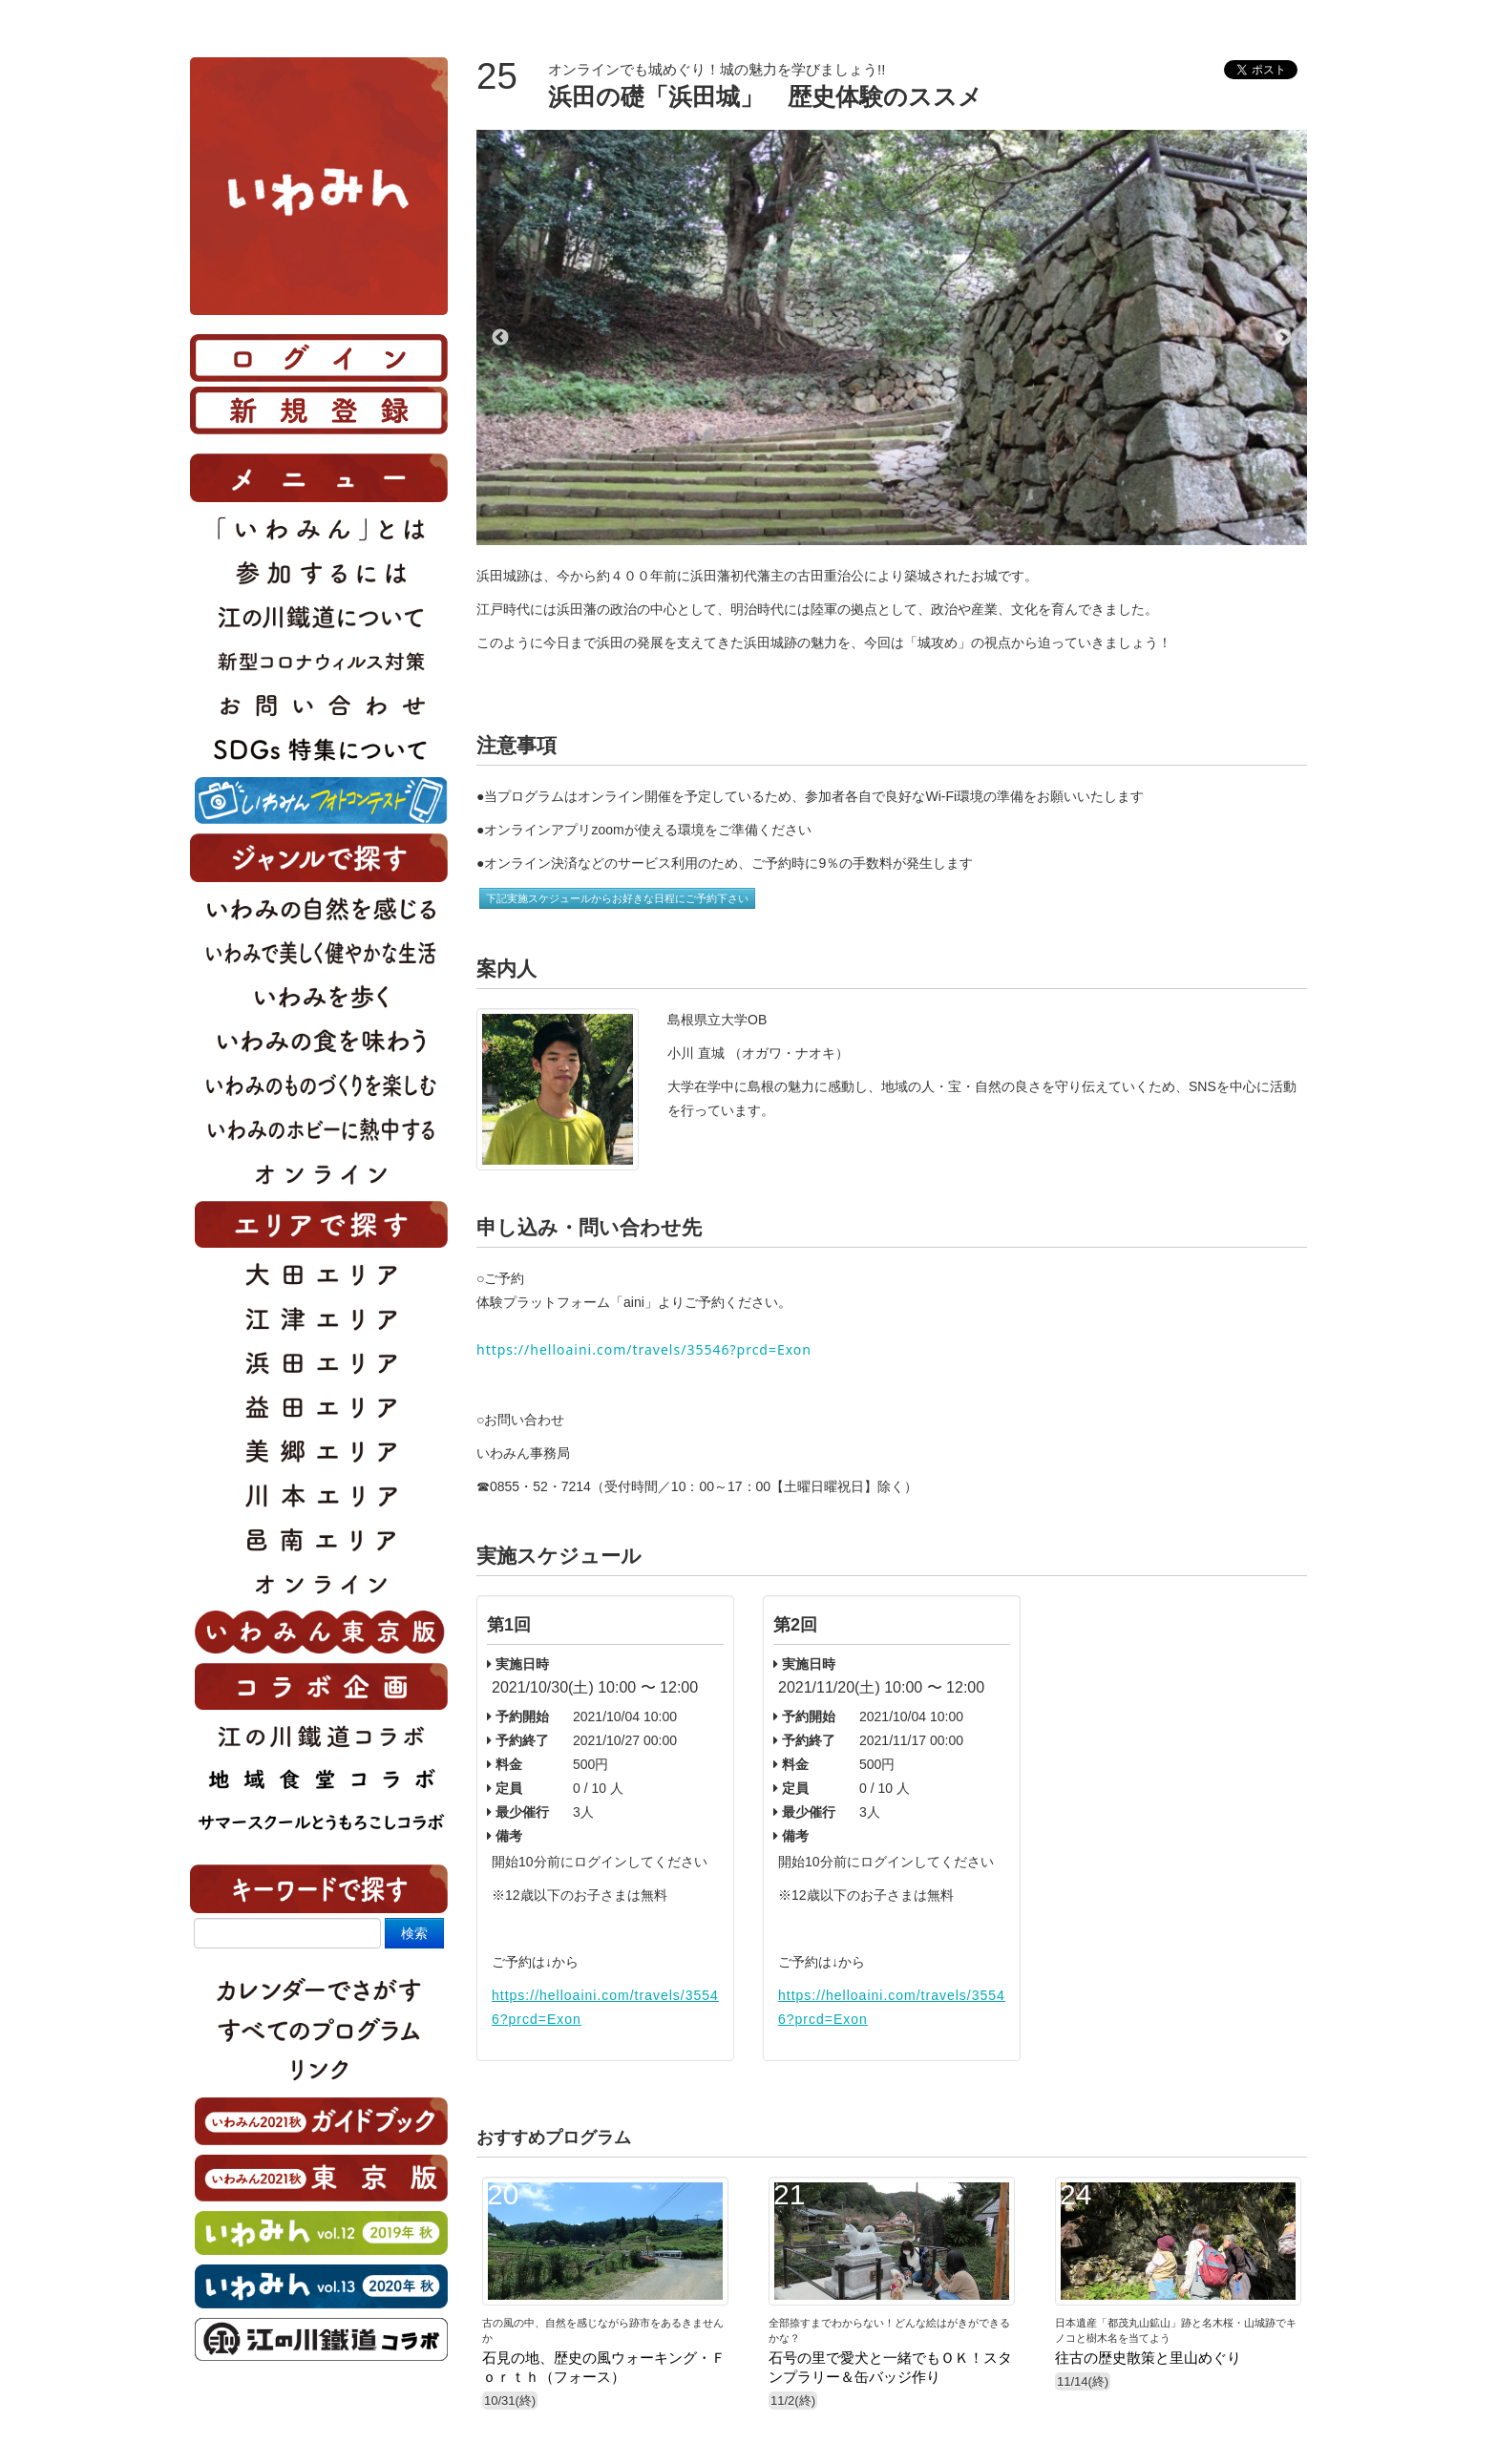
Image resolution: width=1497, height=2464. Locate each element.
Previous (500, 337)
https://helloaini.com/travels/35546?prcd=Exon (644, 1349)
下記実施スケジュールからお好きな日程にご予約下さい (617, 898)
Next (1283, 337)
